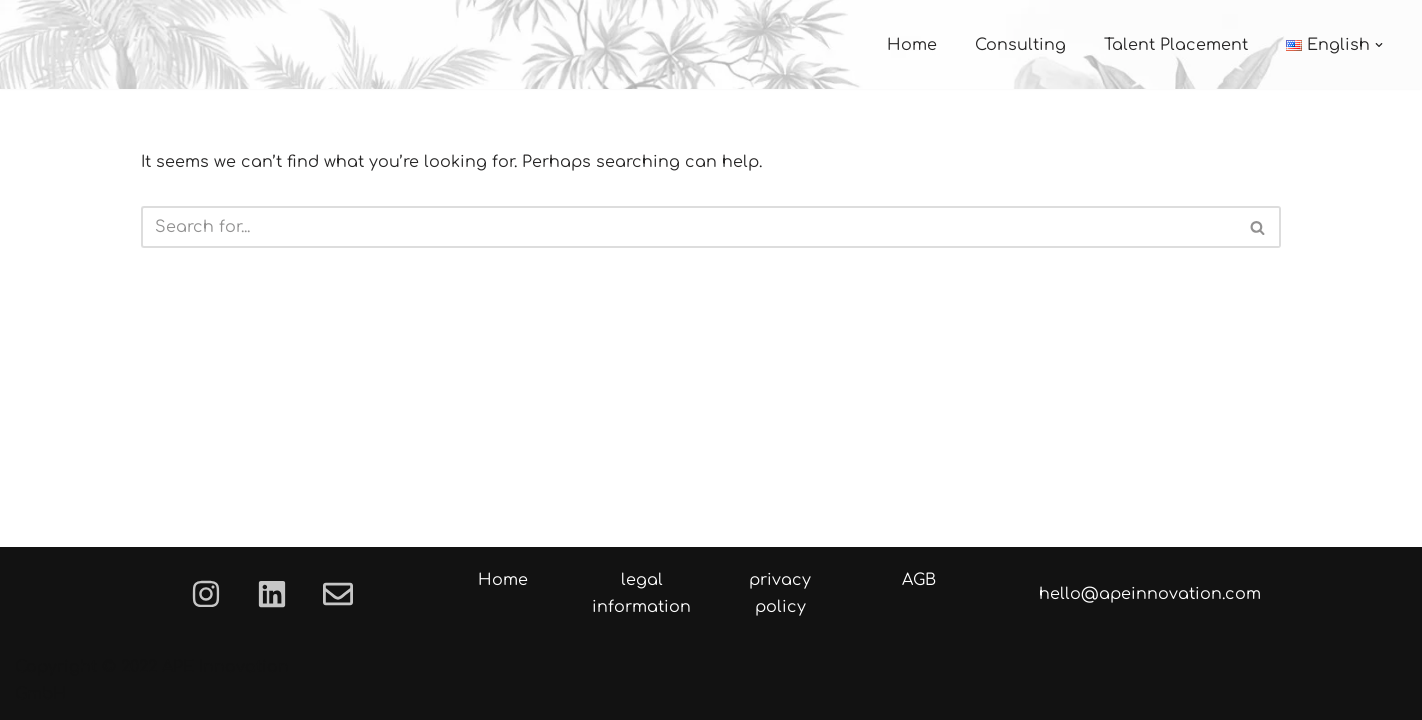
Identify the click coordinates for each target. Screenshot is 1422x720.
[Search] (688, 227)
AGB (919, 580)
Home (912, 45)
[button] (1379, 45)
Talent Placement (1176, 45)
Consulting (1020, 45)
